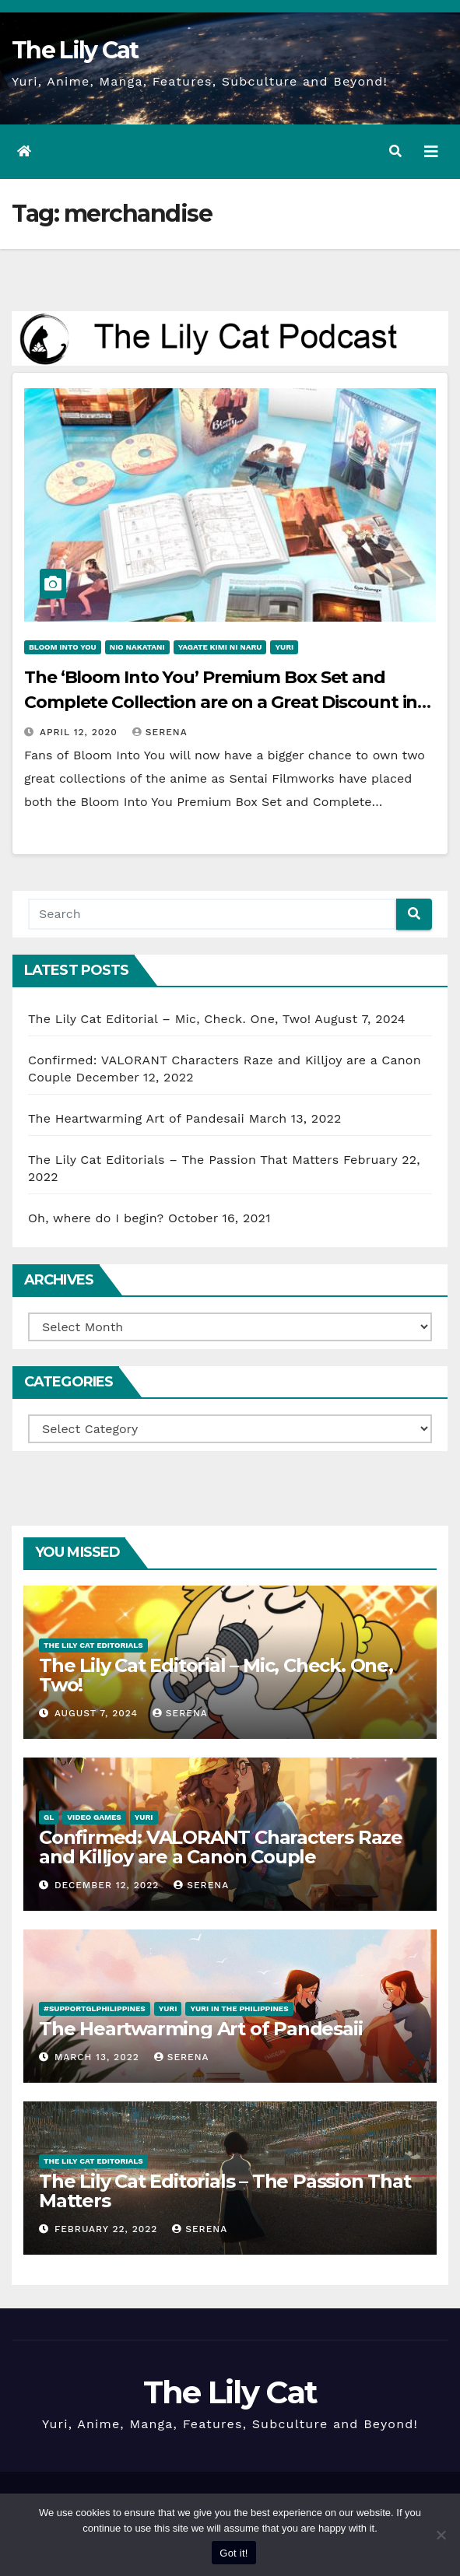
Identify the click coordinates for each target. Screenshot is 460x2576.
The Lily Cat (75, 50)
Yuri (284, 647)
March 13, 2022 (98, 2057)
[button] (395, 151)
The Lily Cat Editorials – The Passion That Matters (183, 1159)
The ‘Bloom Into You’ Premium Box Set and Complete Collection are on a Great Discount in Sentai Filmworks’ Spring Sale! (220, 702)
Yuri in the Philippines (239, 2008)
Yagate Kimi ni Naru (220, 647)
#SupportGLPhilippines (95, 2008)
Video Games (94, 1817)
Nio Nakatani (137, 647)
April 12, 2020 (80, 732)
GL (49, 1817)
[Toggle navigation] (431, 151)
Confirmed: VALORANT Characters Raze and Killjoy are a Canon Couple (220, 1847)
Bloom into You (63, 647)
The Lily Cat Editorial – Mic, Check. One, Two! (169, 1018)
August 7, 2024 (98, 1713)
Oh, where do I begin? (95, 1218)
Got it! (233, 2553)
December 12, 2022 (108, 1885)
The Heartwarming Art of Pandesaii (136, 1118)
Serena (160, 732)
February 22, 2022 (107, 2229)
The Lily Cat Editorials (93, 1645)
